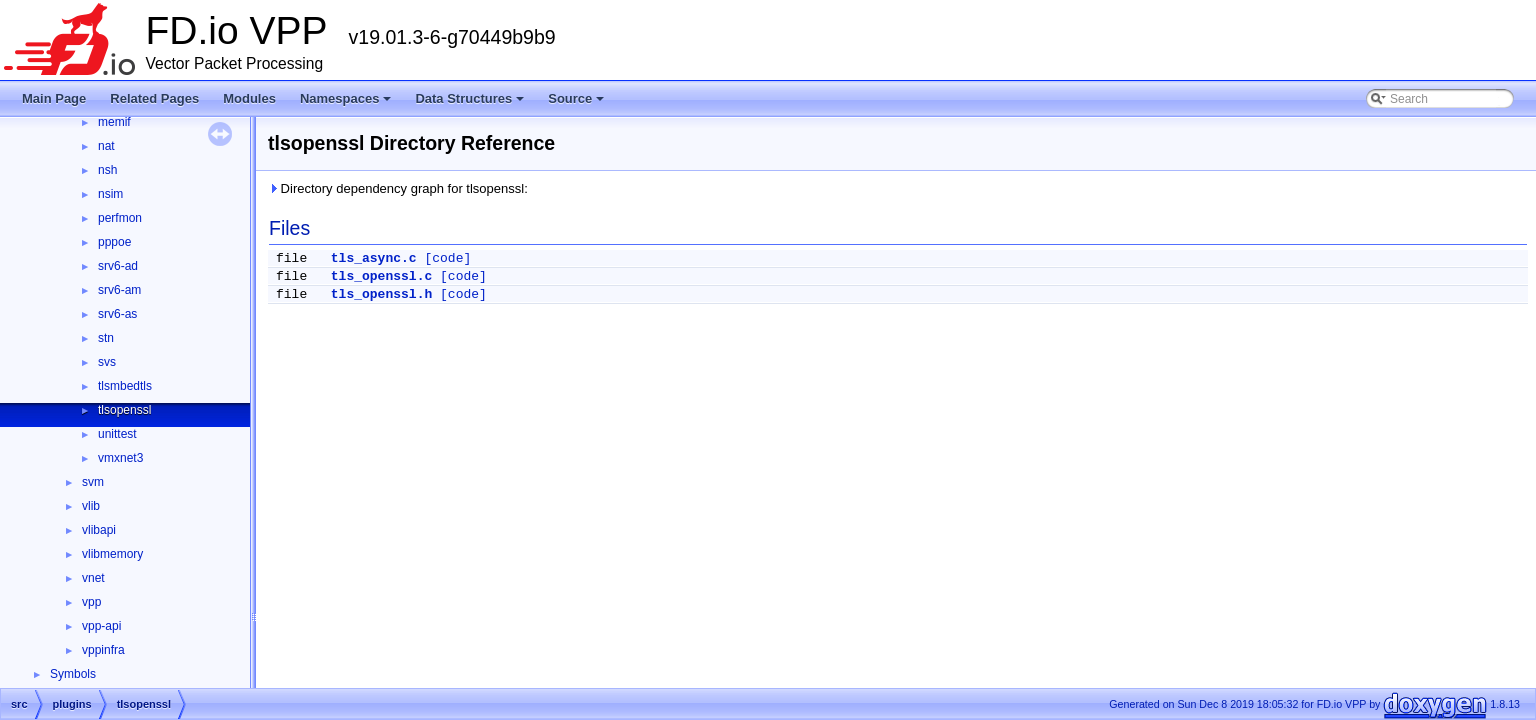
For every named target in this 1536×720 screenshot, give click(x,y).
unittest (117, 434)
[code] (447, 258)
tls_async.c (374, 258)
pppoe (114, 242)
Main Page (54, 98)
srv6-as (117, 314)
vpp (91, 602)
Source (577, 104)
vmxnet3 (120, 458)
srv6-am (119, 290)
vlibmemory (112, 554)
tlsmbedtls (125, 386)
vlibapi (99, 530)
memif (114, 122)
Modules (249, 98)
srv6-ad (118, 266)
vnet (93, 578)
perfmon (120, 218)
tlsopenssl (124, 410)
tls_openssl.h (381, 294)
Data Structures (471, 104)
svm (93, 482)
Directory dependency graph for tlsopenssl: (398, 188)
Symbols (73, 674)
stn (106, 338)
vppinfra (103, 650)
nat (106, 146)
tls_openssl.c (381, 276)
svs (107, 362)
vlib (91, 506)
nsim (110, 194)
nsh (107, 170)
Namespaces (347, 104)
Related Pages (154, 98)
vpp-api (101, 626)
